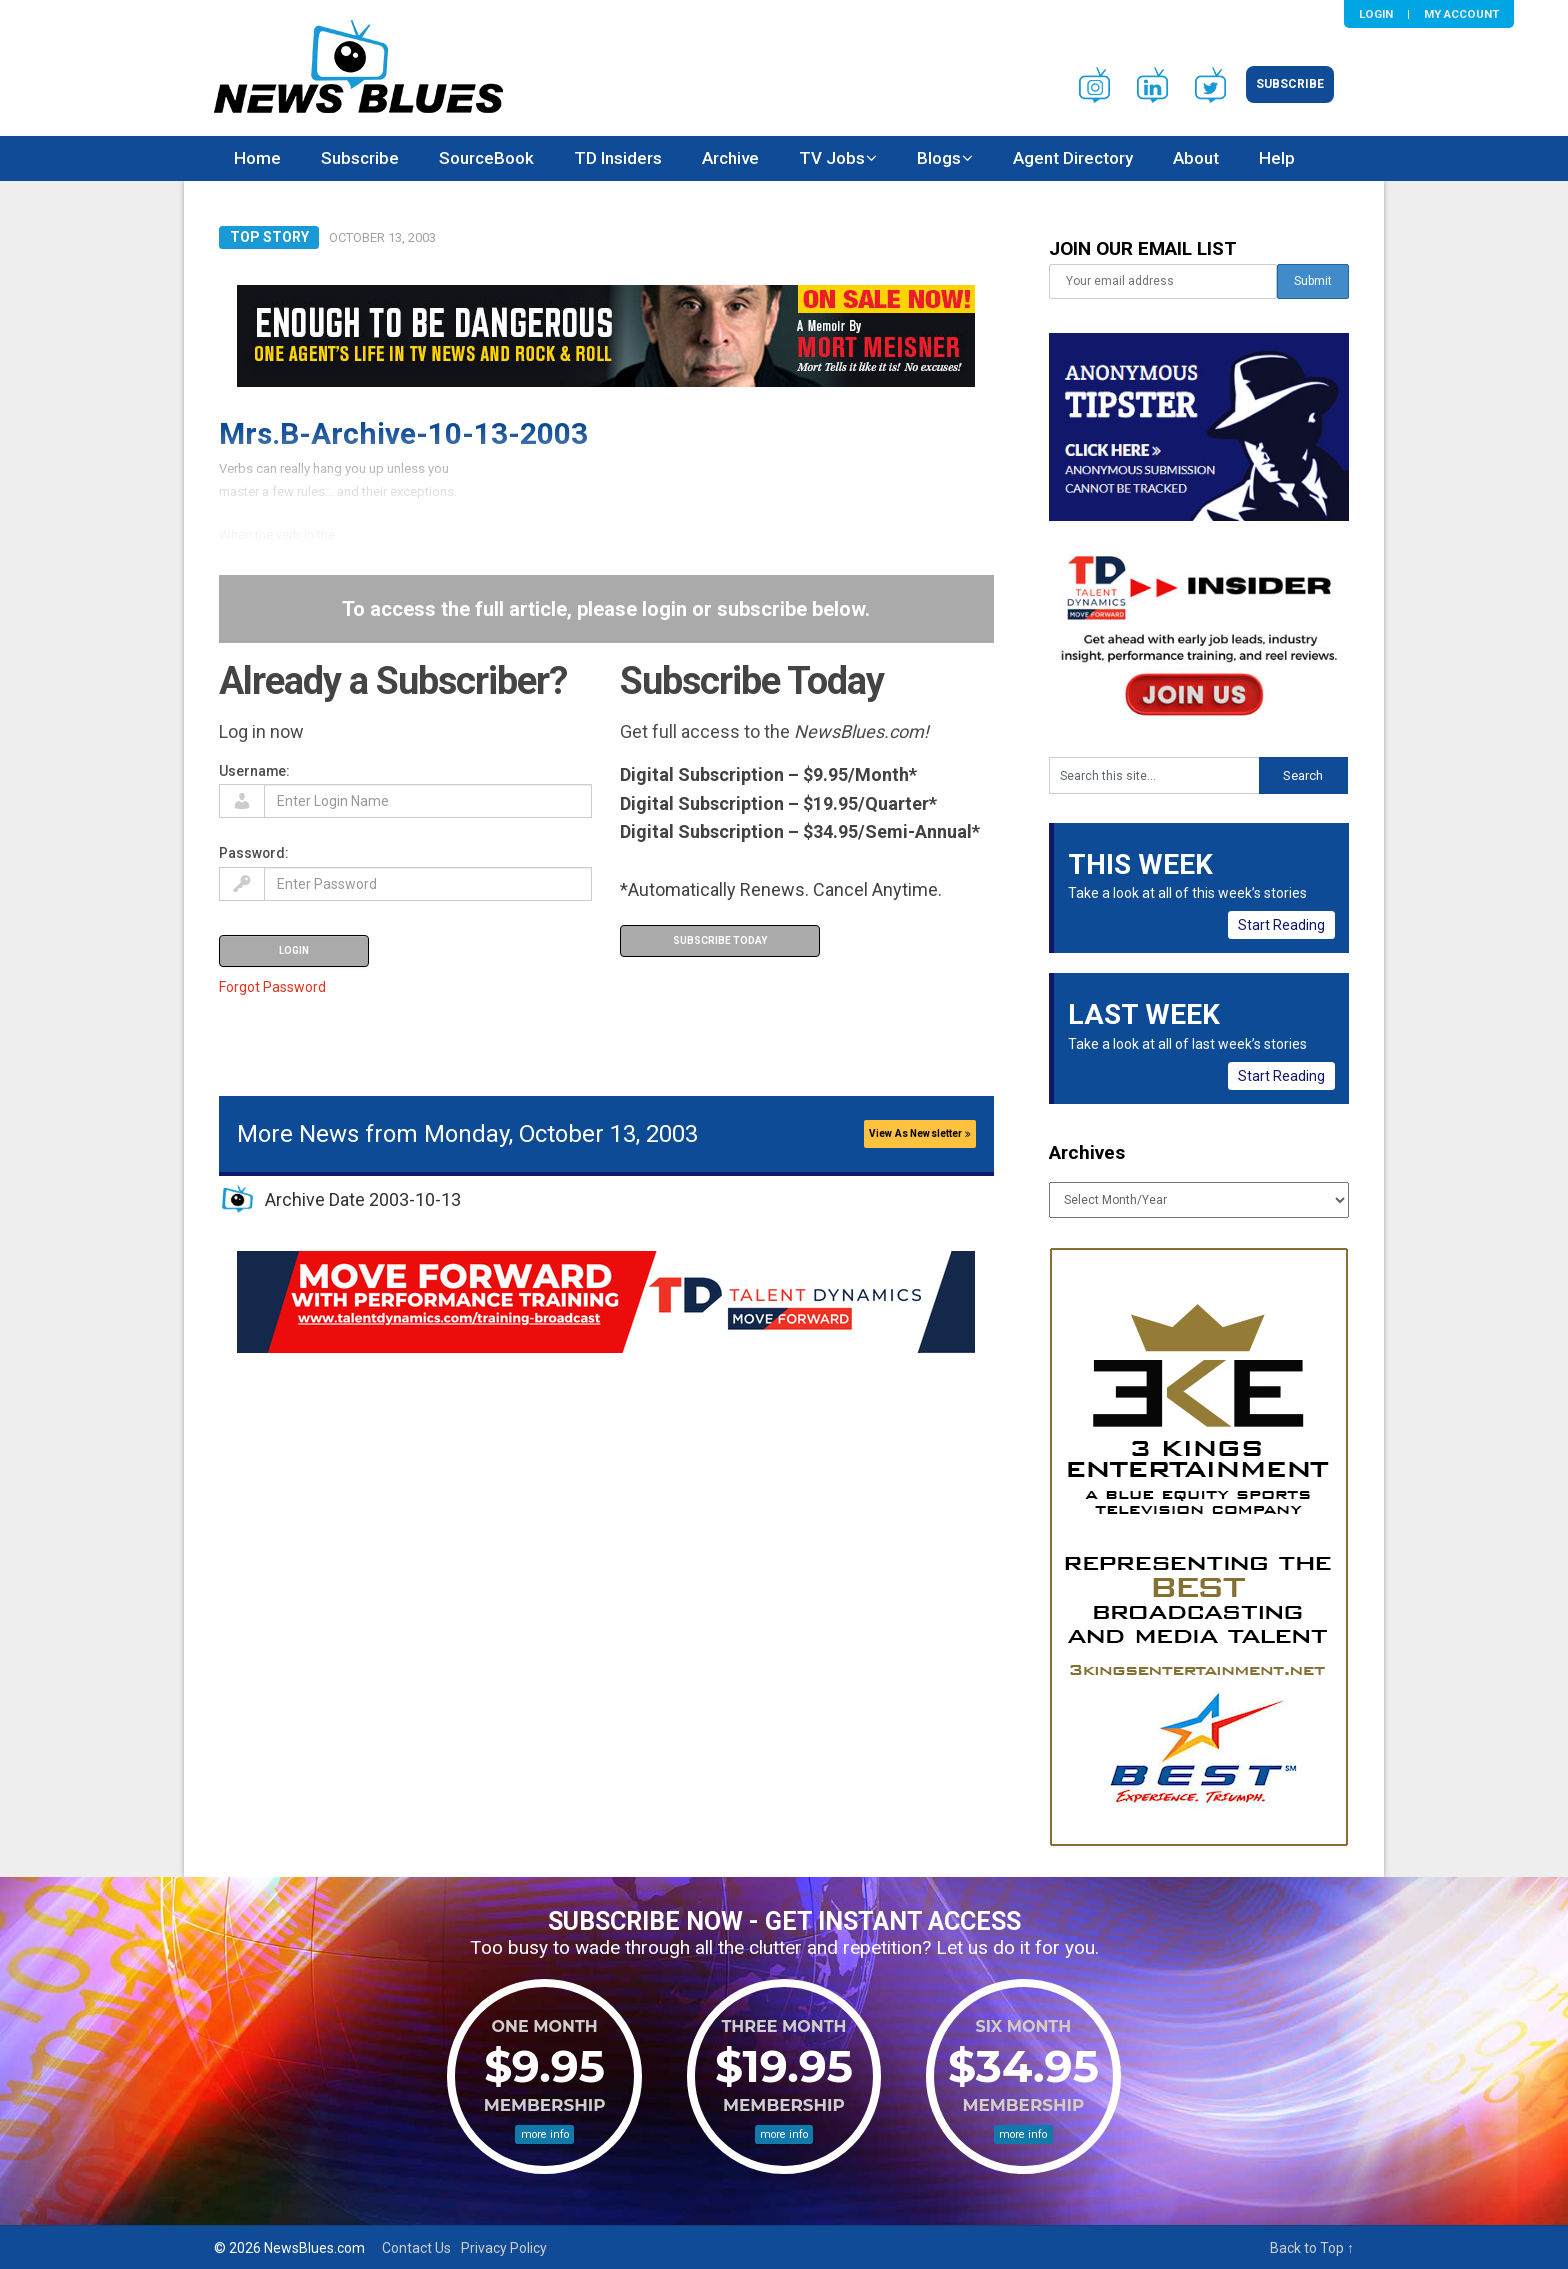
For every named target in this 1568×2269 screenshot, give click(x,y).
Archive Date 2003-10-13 (363, 1199)
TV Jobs (832, 158)
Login (1376, 14)
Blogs (939, 158)
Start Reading (1281, 925)
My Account (1461, 14)
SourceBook (486, 158)
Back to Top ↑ (1312, 2248)
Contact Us (416, 2248)
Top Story (269, 237)
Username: (254, 771)
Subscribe (1290, 84)
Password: (254, 853)
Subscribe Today (720, 940)
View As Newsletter (920, 1133)
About (1196, 158)
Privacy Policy (504, 2248)
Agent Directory (1073, 158)
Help (1277, 158)
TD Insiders (618, 158)
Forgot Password (272, 987)
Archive (730, 158)
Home (257, 158)
